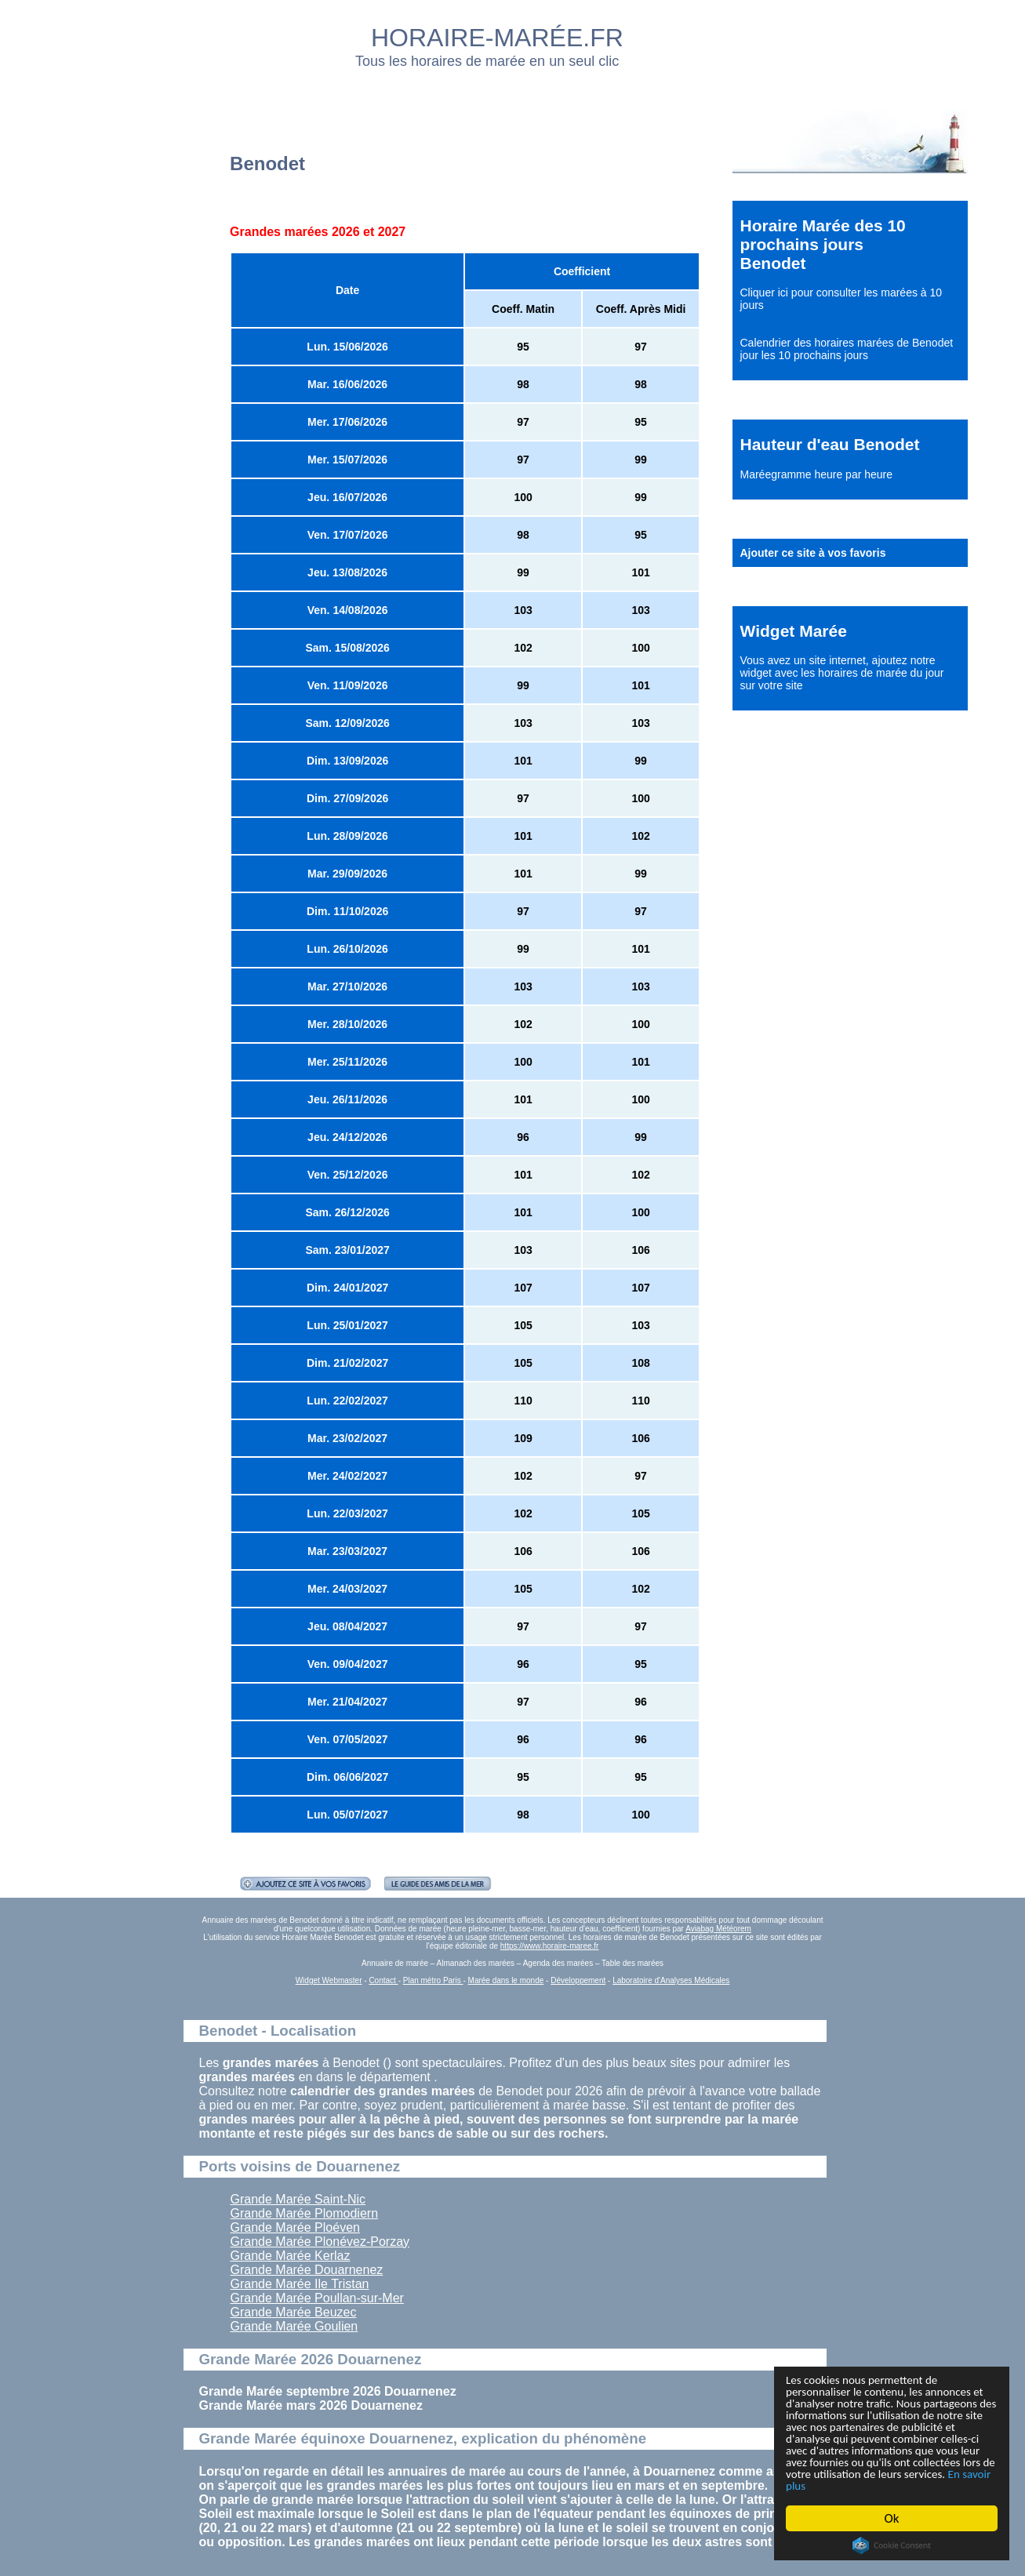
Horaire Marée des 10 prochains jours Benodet (823, 244)
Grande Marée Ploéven (295, 2227)
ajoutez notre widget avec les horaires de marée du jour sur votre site (842, 673)
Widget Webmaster (329, 1980)
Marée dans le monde (506, 1980)
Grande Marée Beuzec (294, 2312)
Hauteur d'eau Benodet (830, 444)
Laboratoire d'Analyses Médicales (670, 1980)
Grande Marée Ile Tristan (300, 2284)
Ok (892, 2518)
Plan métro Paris (433, 1980)
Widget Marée (793, 631)
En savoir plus (872, 2485)
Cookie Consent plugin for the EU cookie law (891, 2545)
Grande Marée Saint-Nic (298, 2199)
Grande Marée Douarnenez (307, 2269)
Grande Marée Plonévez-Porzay (320, 2241)
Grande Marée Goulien (294, 2326)
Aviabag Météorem (718, 1928)
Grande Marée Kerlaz (291, 2255)
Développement (578, 1980)
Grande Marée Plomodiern (305, 2213)
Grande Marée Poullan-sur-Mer (317, 2298)
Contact (383, 1980)
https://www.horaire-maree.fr (549, 1946)
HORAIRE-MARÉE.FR (497, 38)
